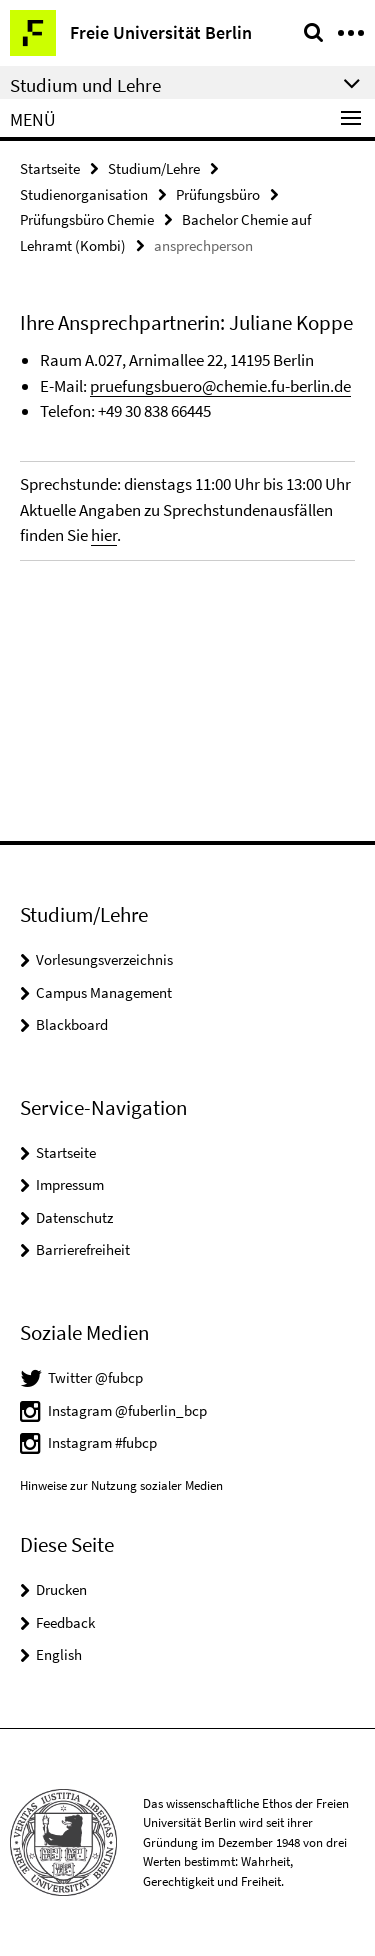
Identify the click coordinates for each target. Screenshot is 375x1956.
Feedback (65, 1622)
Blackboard (72, 1024)
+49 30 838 (134, 411)
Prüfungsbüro (218, 194)
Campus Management (104, 992)
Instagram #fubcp (102, 1442)
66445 (191, 411)
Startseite (50, 168)
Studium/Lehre (154, 168)
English (59, 1654)
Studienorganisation (84, 194)
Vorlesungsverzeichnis (104, 959)
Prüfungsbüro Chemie (87, 219)
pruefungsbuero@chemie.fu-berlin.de (220, 386)
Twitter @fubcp (95, 1377)
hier (104, 535)
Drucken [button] (61, 1589)
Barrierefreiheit (83, 1249)
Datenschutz (74, 1217)
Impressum (70, 1184)
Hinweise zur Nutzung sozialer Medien (121, 1485)
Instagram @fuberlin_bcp (127, 1410)
